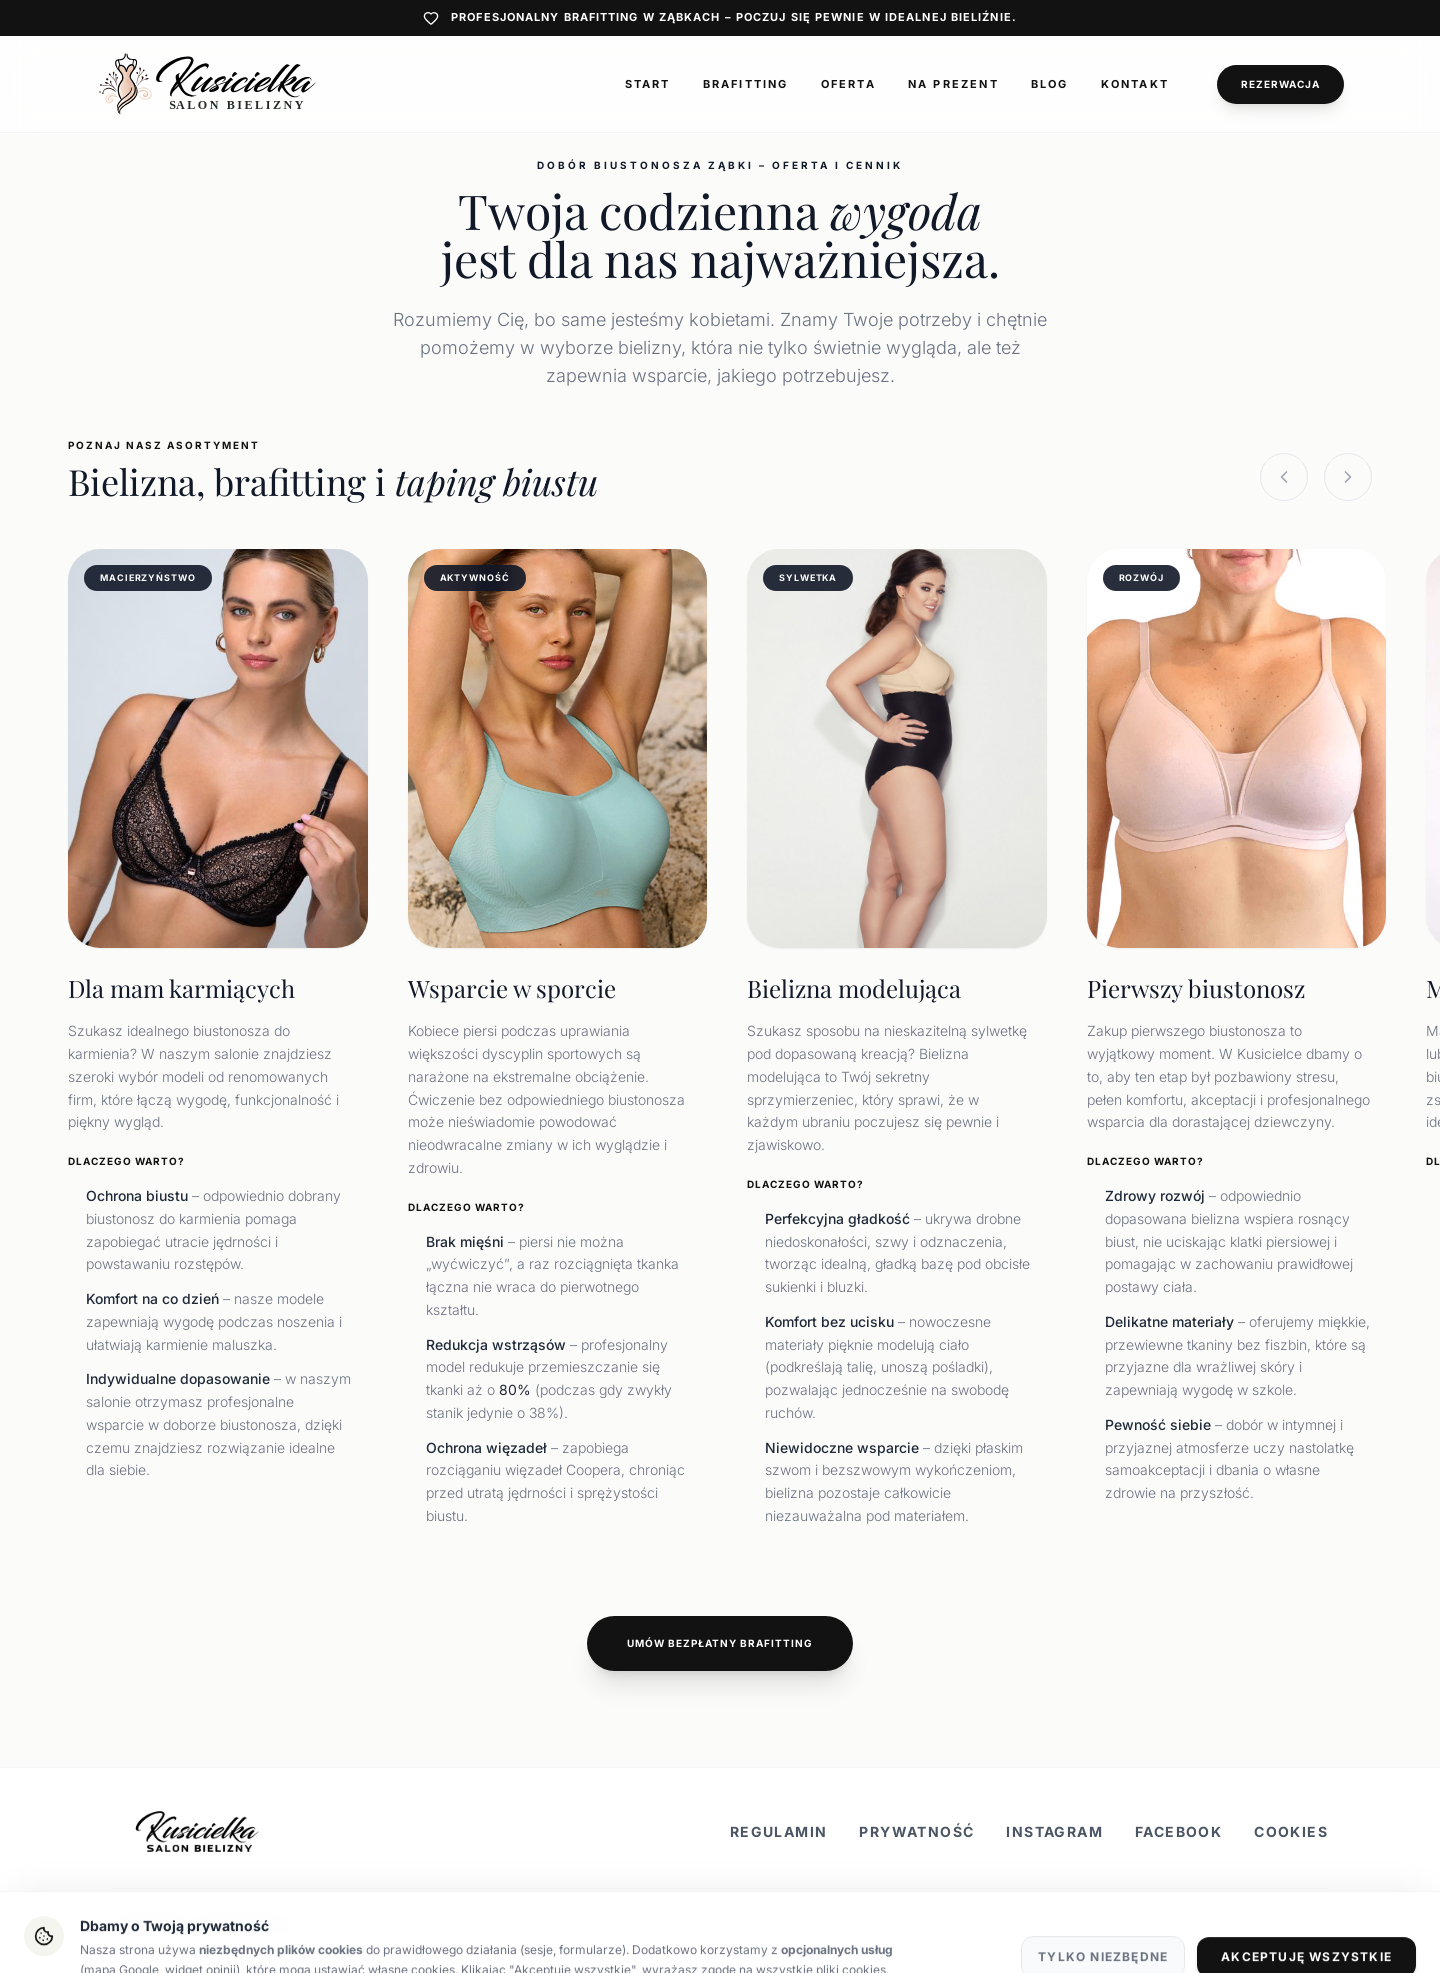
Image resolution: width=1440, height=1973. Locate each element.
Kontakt (1135, 84)
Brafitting (746, 84)
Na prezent (953, 84)
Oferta (848, 84)
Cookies (1291, 1831)
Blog (1050, 84)
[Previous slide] (1284, 477)
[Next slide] (1348, 477)
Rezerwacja (1280, 84)
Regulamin (779, 1831)
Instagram (1054, 1831)
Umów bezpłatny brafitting (720, 1643)
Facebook (1178, 1831)
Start (648, 84)
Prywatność (916, 1831)
